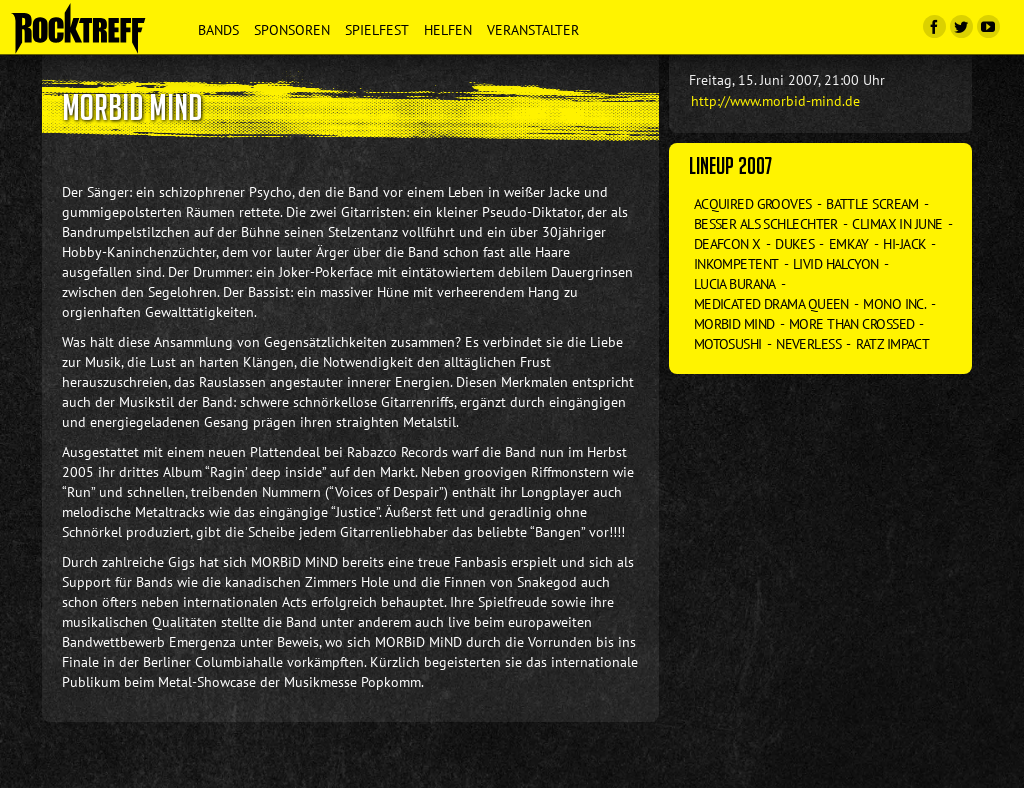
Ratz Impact (893, 344)
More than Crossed (851, 324)
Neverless (808, 344)
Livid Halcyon (836, 264)
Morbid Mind (734, 324)
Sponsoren (292, 30)
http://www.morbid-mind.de (775, 101)
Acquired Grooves (753, 204)
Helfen (448, 30)
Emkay (849, 244)
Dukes (794, 244)
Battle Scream (872, 204)
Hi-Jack (904, 244)
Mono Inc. (894, 304)
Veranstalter (533, 30)
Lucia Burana (735, 284)
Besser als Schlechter (766, 224)
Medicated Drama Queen (771, 304)
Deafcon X (727, 244)
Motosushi (728, 344)
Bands (218, 30)
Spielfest (377, 30)
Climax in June (897, 224)
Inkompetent (736, 264)
